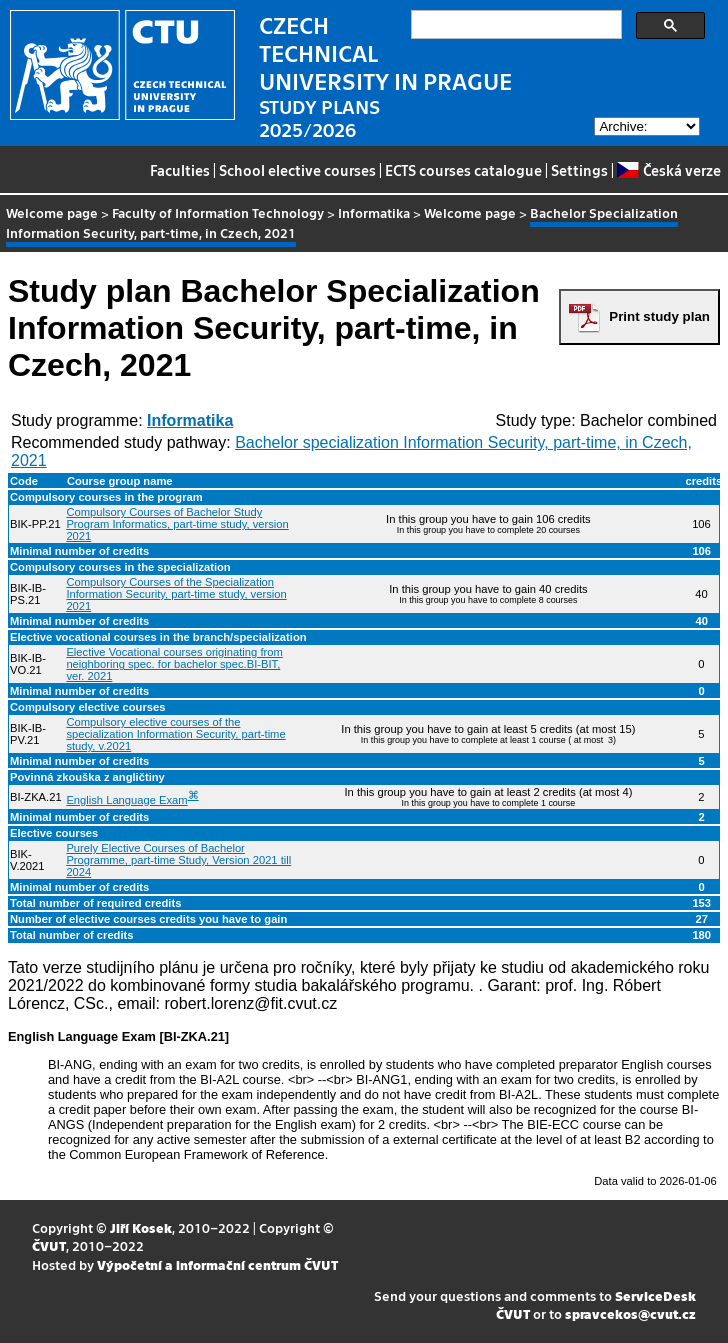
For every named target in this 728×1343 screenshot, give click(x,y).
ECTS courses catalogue (463, 170)
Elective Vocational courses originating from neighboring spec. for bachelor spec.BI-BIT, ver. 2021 (174, 664)
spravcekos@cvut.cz (630, 1313)
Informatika (374, 212)
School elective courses (297, 170)
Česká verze (668, 170)
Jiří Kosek (141, 1227)
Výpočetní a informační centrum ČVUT (217, 1264)
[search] (514, 25)
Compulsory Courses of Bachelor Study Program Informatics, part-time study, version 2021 (177, 524)
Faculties (180, 170)
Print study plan (659, 316)
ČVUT (49, 1245)
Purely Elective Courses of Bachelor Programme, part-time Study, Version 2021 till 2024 (178, 860)
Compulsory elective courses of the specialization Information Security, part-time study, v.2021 (175, 734)
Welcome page (52, 212)
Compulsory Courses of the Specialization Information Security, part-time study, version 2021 (176, 594)
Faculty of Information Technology (218, 212)
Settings (579, 170)
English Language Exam (126, 800)
